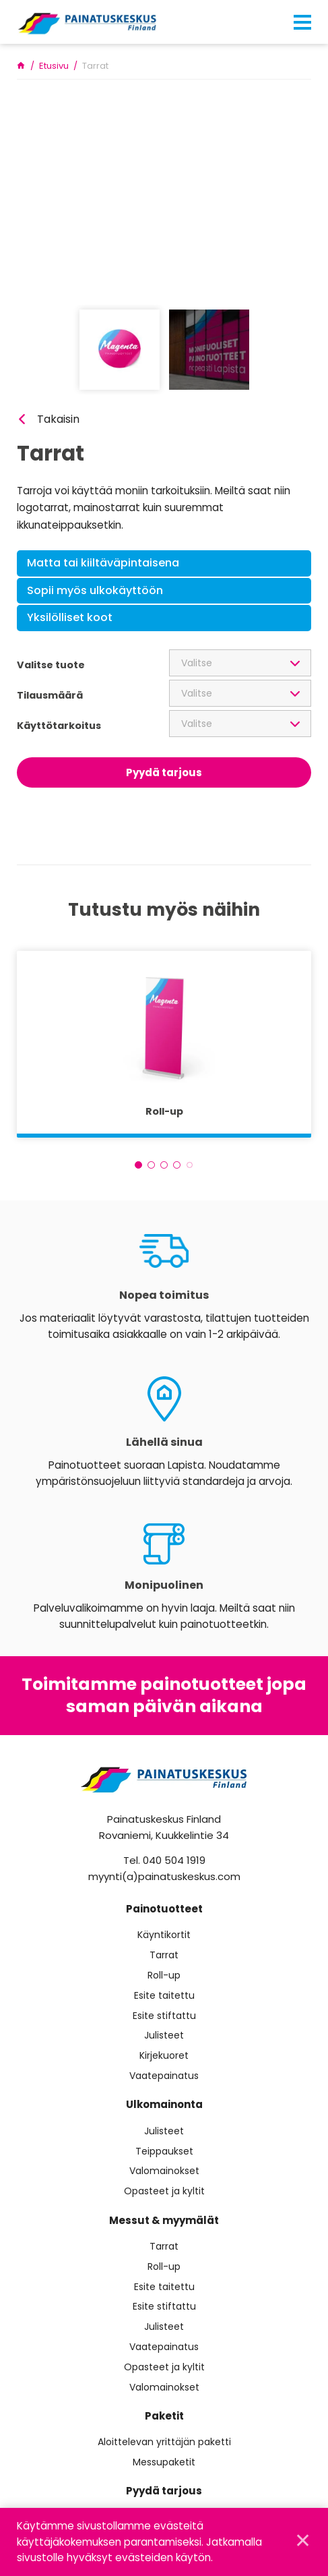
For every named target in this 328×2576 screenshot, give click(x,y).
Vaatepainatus (164, 2076)
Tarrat (164, 1955)
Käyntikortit (164, 1935)
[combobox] (240, 662)
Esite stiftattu (164, 2016)
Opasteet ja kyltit (164, 2191)
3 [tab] (164, 1165)
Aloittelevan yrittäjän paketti (164, 2442)
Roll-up (164, 1975)
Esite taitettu (164, 1995)
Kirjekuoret (164, 2055)
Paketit (164, 2416)
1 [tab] (138, 1165)
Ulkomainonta (164, 2104)
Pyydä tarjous (164, 772)
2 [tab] (151, 1165)
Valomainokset (164, 2171)
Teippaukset (164, 2151)
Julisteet (164, 2035)
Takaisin (58, 419)
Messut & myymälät (164, 2220)
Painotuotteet (164, 1909)
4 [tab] (177, 1165)
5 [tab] (190, 1165)
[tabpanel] (164, 1044)
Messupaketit (164, 2462)
